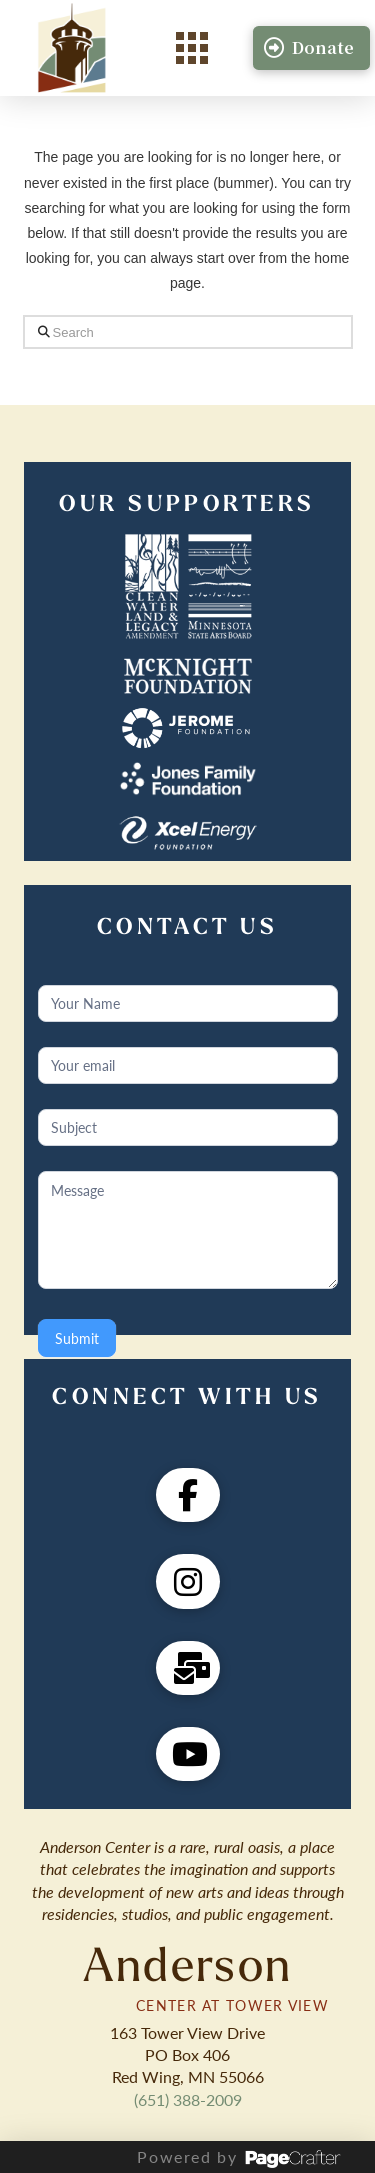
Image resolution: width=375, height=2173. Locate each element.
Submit (77, 1338)
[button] (192, 48)
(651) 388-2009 (188, 2099)
